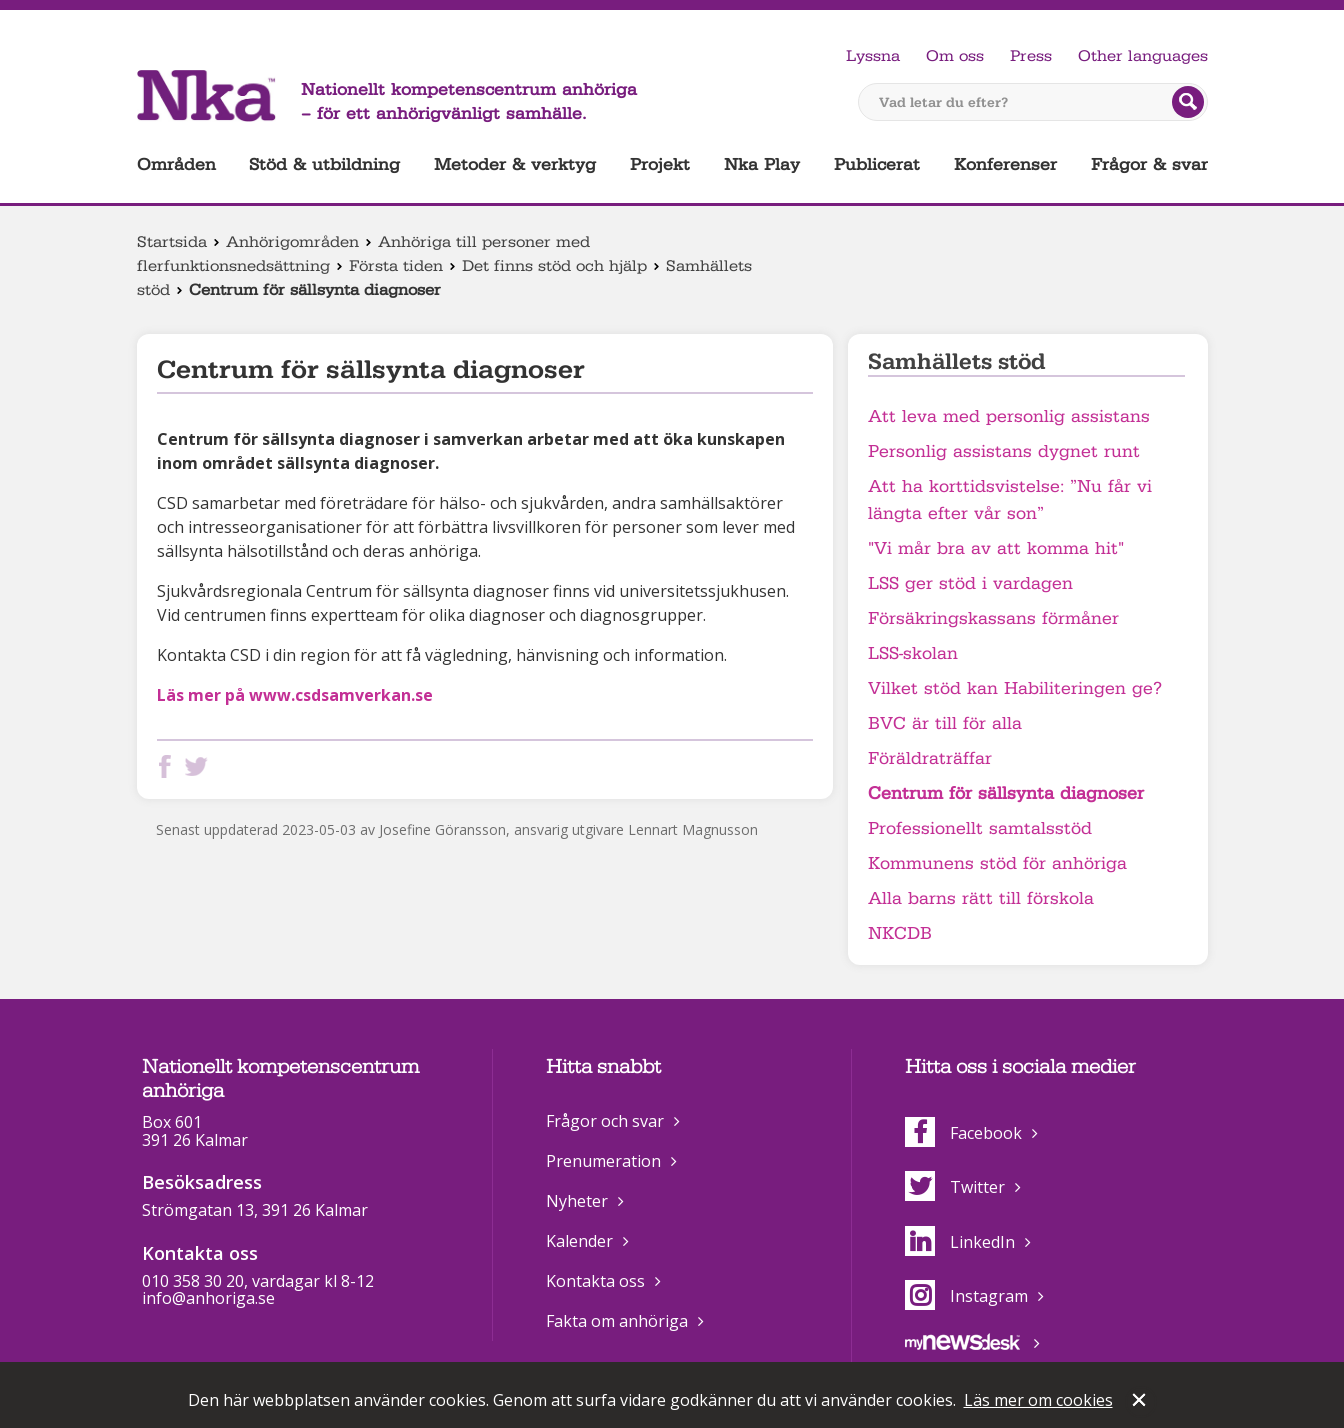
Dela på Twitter (200, 766)
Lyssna (873, 56)
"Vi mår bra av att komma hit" (996, 548)
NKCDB (900, 933)
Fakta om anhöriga (617, 1321)
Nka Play (762, 164)
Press (1031, 56)
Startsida (172, 242)
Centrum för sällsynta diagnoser (1006, 793)
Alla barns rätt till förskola (981, 898)
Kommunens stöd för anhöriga (997, 863)
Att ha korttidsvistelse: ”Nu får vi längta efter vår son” (1010, 500)
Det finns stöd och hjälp (554, 266)
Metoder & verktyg (515, 164)
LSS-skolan (913, 653)
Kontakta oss (595, 1281)
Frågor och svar (605, 1121)
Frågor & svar (1149, 164)
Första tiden (396, 266)
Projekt (660, 164)
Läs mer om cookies (1038, 1400)
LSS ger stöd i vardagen (970, 583)
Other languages (1143, 56)
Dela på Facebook (169, 766)
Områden (176, 164)
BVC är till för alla (945, 723)
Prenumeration (603, 1161)
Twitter (955, 1187)
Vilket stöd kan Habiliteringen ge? (1015, 688)
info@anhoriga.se (208, 1298)
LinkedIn (960, 1242)
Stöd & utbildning (324, 164)
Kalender (579, 1241)
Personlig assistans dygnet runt (1004, 451)
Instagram (966, 1296)
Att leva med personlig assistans (1009, 416)
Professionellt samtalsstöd (980, 828)
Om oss (955, 56)
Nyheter (577, 1201)
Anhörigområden (292, 242)
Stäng (1141, 1402)
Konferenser (1005, 164)
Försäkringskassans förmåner (993, 618)
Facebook (963, 1133)
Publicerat (877, 164)
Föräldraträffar (930, 758)
